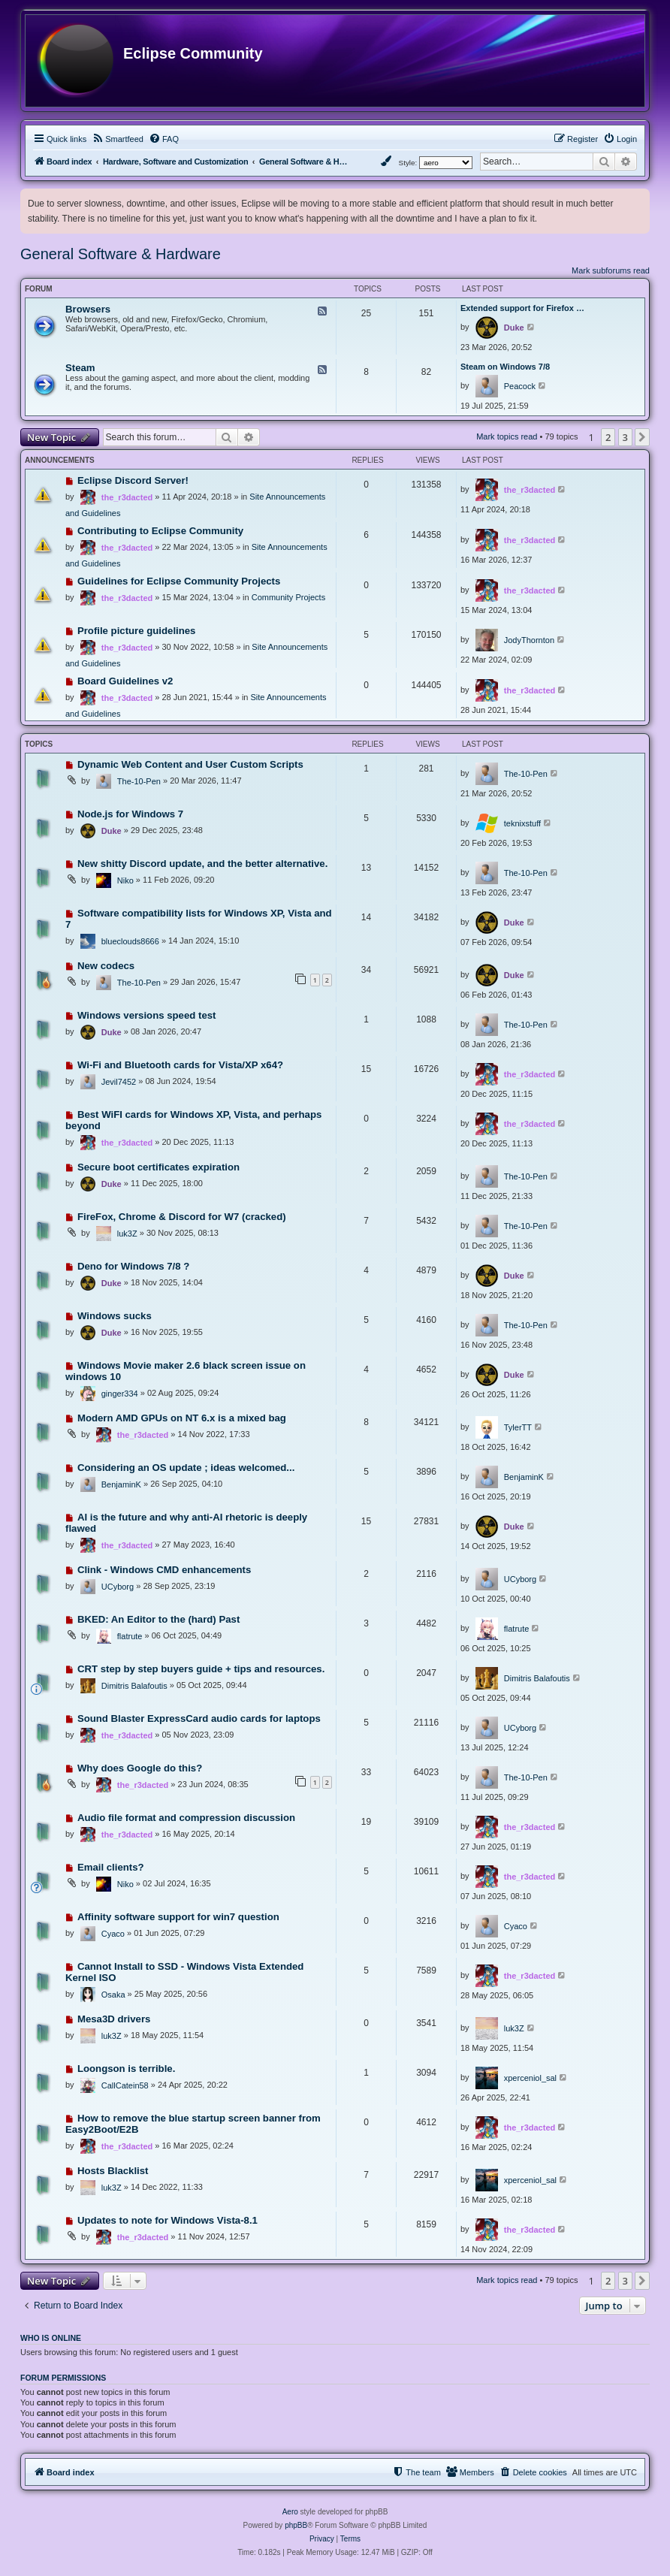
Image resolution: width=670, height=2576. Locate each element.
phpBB (296, 2525)
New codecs (105, 965)
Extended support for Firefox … (522, 308)
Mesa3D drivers (114, 2019)
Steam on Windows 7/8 (505, 366)
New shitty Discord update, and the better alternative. (202, 863)
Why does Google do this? (139, 1768)
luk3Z (127, 1233)
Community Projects (288, 597)
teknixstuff (522, 823)
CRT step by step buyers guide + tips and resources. (200, 1669)
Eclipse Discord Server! (133, 480)
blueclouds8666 (130, 941)
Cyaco (113, 1933)
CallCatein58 (125, 2085)
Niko (125, 880)
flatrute (130, 1636)
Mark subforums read (611, 270)
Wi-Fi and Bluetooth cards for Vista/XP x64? (180, 1065)
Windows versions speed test (146, 1015)
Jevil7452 (118, 1081)
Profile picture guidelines (136, 630)
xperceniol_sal (530, 2077)
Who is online (50, 2337)
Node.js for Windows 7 (130, 814)
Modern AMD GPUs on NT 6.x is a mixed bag (181, 1418)
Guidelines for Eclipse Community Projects (178, 581)
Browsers (87, 309)
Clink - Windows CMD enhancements (164, 1569)
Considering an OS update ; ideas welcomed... (185, 1467)
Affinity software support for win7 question (178, 1916)
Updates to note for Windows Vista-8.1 (167, 2220)
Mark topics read (506, 436)
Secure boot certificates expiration (158, 1167)
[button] (642, 437)
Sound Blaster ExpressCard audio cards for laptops (199, 1718)
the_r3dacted (126, 497)
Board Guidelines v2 (125, 681)
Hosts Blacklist (113, 2170)
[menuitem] (117, 139)
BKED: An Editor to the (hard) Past (158, 1619)
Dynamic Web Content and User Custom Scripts (190, 764)
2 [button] (608, 437)
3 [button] (625, 437)
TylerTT (518, 1427)
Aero (290, 2512)
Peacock (520, 386)
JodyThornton (529, 640)
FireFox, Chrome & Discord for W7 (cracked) (181, 1216)
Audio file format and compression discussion (186, 1817)
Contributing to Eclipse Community (160, 530)
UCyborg (117, 1586)
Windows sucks (114, 1315)
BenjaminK (121, 1484)
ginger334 (119, 1393)
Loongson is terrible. (126, 2068)
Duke (514, 327)
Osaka (113, 1994)
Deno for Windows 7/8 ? (133, 1266)
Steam (80, 367)
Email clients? (110, 1867)
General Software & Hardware (120, 254)
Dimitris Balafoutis (134, 1685)
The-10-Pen (139, 781)
